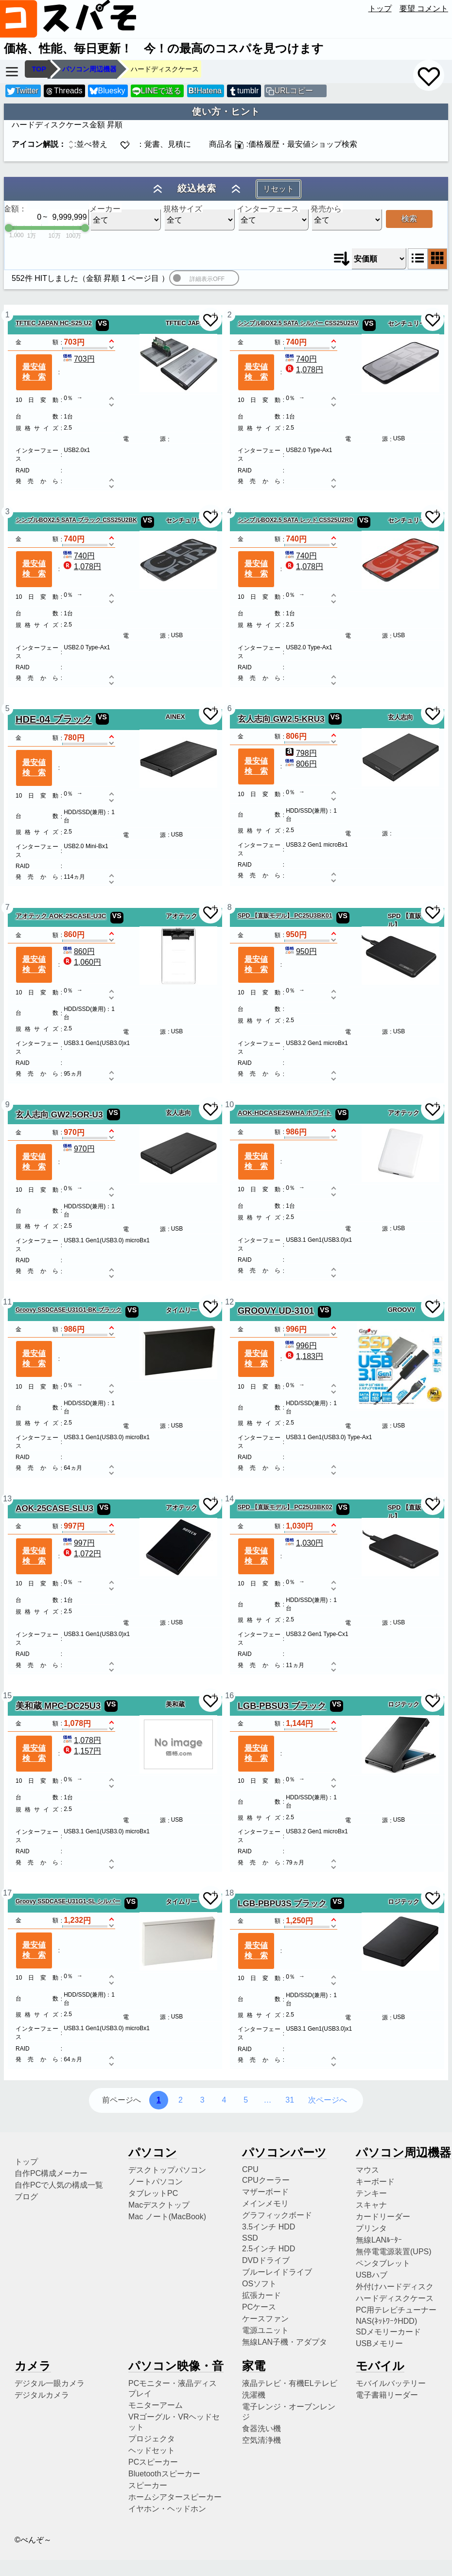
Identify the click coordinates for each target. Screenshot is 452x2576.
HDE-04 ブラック (54, 719)
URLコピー (293, 91)
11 (7, 1302)
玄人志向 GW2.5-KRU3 (281, 719)
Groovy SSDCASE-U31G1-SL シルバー (68, 1901)
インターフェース (268, 209)
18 (229, 1893)
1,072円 (81, 1553)
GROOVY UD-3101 (276, 1311)
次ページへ (327, 2100)
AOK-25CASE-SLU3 (54, 1508)
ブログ (26, 2197)
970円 (77, 1149)
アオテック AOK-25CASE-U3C (61, 916)
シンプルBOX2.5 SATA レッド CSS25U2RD (295, 520)
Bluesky (107, 91)
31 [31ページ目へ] (289, 2100)
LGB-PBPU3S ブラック (282, 1903)
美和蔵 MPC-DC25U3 (58, 1706)
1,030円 (303, 1543)
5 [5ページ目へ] (245, 2100)
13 (7, 1499)
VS (102, 323)
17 (7, 1893)
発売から (326, 209)
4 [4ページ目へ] (224, 2100)
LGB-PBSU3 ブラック (282, 1706)
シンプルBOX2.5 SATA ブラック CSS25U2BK (76, 520)
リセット (278, 189)
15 (7, 1695)
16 (229, 1695)
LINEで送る (156, 91)
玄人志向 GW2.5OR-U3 (59, 1114)
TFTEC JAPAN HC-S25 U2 (54, 323)
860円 (77, 951)
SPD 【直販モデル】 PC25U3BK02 (285, 1507)
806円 (299, 764)
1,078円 (303, 370)
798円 (299, 753)
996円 (299, 1345)
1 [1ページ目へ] (158, 2100)
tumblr (243, 91)
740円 (299, 359)
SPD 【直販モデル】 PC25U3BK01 (285, 915)
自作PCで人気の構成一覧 (59, 2185)
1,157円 (81, 1751)
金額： (15, 209)
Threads (63, 91)
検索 (409, 218)
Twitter (22, 91)
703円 (77, 359)
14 (229, 1499)
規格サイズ (182, 209)
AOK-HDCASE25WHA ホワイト (284, 1112)
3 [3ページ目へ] (202, 2100)
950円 (299, 951)
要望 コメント (424, 8)
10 (229, 1104)
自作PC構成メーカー (51, 2173)
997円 (77, 1543)
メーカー (105, 209)
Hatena (205, 91)
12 (229, 1302)
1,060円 (81, 962)
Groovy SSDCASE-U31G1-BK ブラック (69, 1309)
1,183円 (303, 1356)
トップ (380, 8)
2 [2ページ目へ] (180, 2100)
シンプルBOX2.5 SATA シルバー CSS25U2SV (298, 323)
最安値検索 (34, 372)
